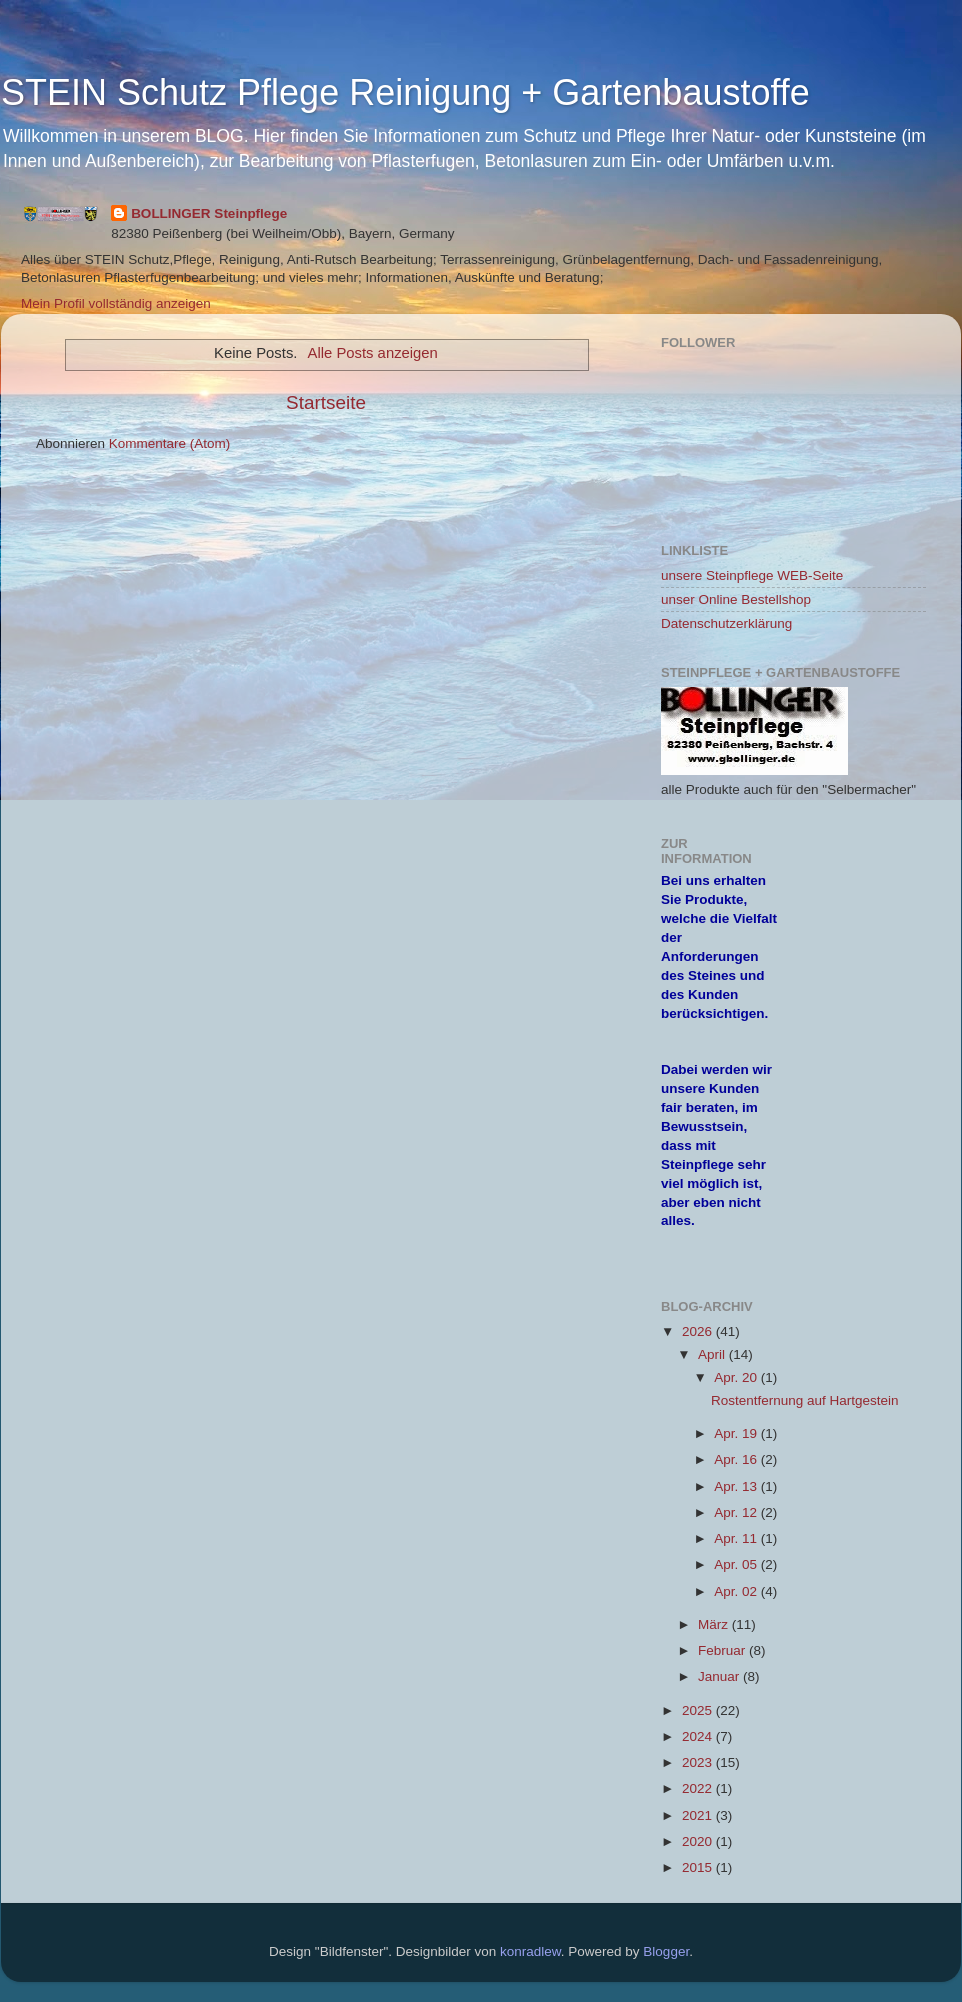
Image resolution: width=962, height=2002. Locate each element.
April (713, 1354)
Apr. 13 (737, 1486)
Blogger (666, 1951)
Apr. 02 (737, 1591)
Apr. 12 (737, 1512)
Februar (723, 1650)
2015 (699, 1867)
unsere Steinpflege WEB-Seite (752, 575)
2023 (699, 1762)
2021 (699, 1815)
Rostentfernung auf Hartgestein (805, 1400)
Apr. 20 (737, 1377)
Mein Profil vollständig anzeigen (116, 303)
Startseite (326, 402)
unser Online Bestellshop (736, 599)
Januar (720, 1676)
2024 (699, 1736)
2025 (699, 1710)
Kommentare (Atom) (170, 443)
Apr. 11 (737, 1538)
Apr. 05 (737, 1564)
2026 (699, 1331)
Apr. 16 (737, 1459)
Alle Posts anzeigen (373, 353)
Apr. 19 (737, 1433)
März (715, 1624)
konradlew (530, 1951)
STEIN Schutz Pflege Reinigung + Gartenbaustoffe (405, 92)
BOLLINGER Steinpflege (209, 213)
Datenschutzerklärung (726, 623)
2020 (699, 1841)
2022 (699, 1788)
